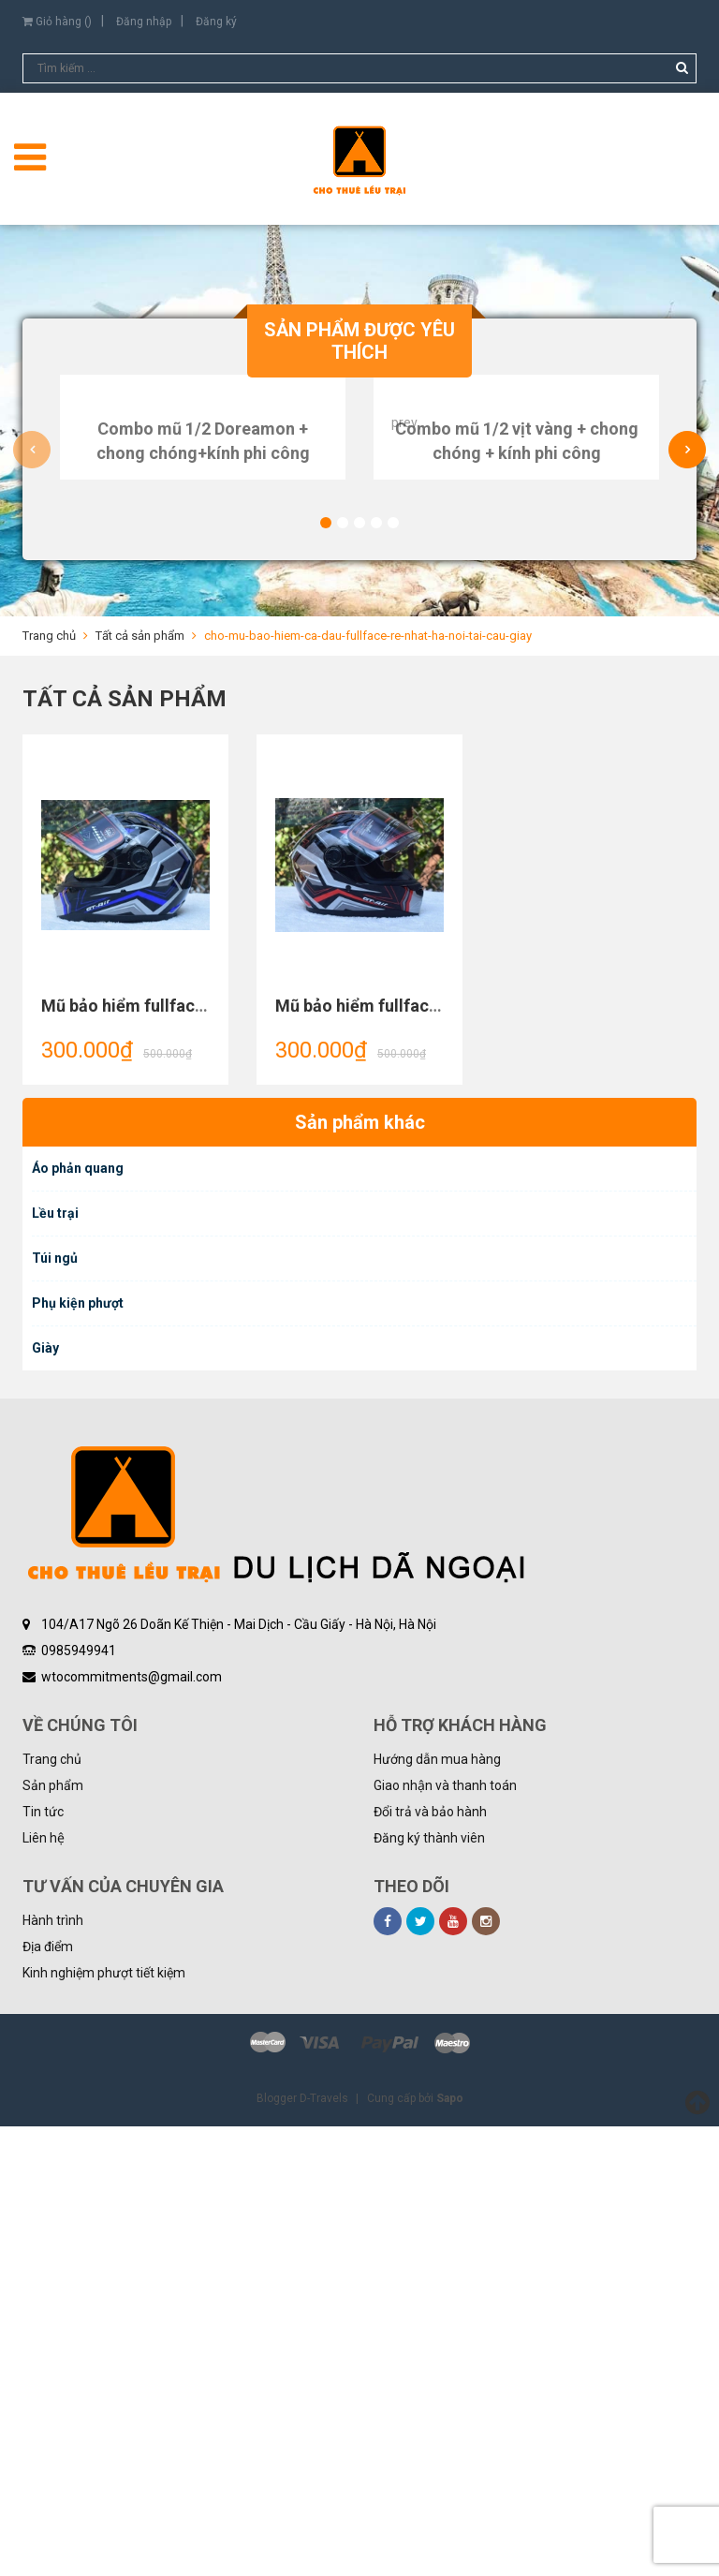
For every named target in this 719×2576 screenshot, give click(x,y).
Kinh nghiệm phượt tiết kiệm (103, 2422)
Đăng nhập (143, 21)
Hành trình (52, 2369)
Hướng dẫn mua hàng (437, 2208)
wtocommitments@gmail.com (131, 2126)
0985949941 (78, 2100)
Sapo (449, 2547)
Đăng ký (216, 21)
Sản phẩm (52, 2235)
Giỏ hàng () (57, 21)
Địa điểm (47, 2396)
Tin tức (43, 2261)
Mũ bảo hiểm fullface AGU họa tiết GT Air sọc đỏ (461, 1455)
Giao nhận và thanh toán (445, 2235)
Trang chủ (51, 2208)
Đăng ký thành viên (429, 2287)
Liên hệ (43, 2287)
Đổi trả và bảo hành (430, 2261)
